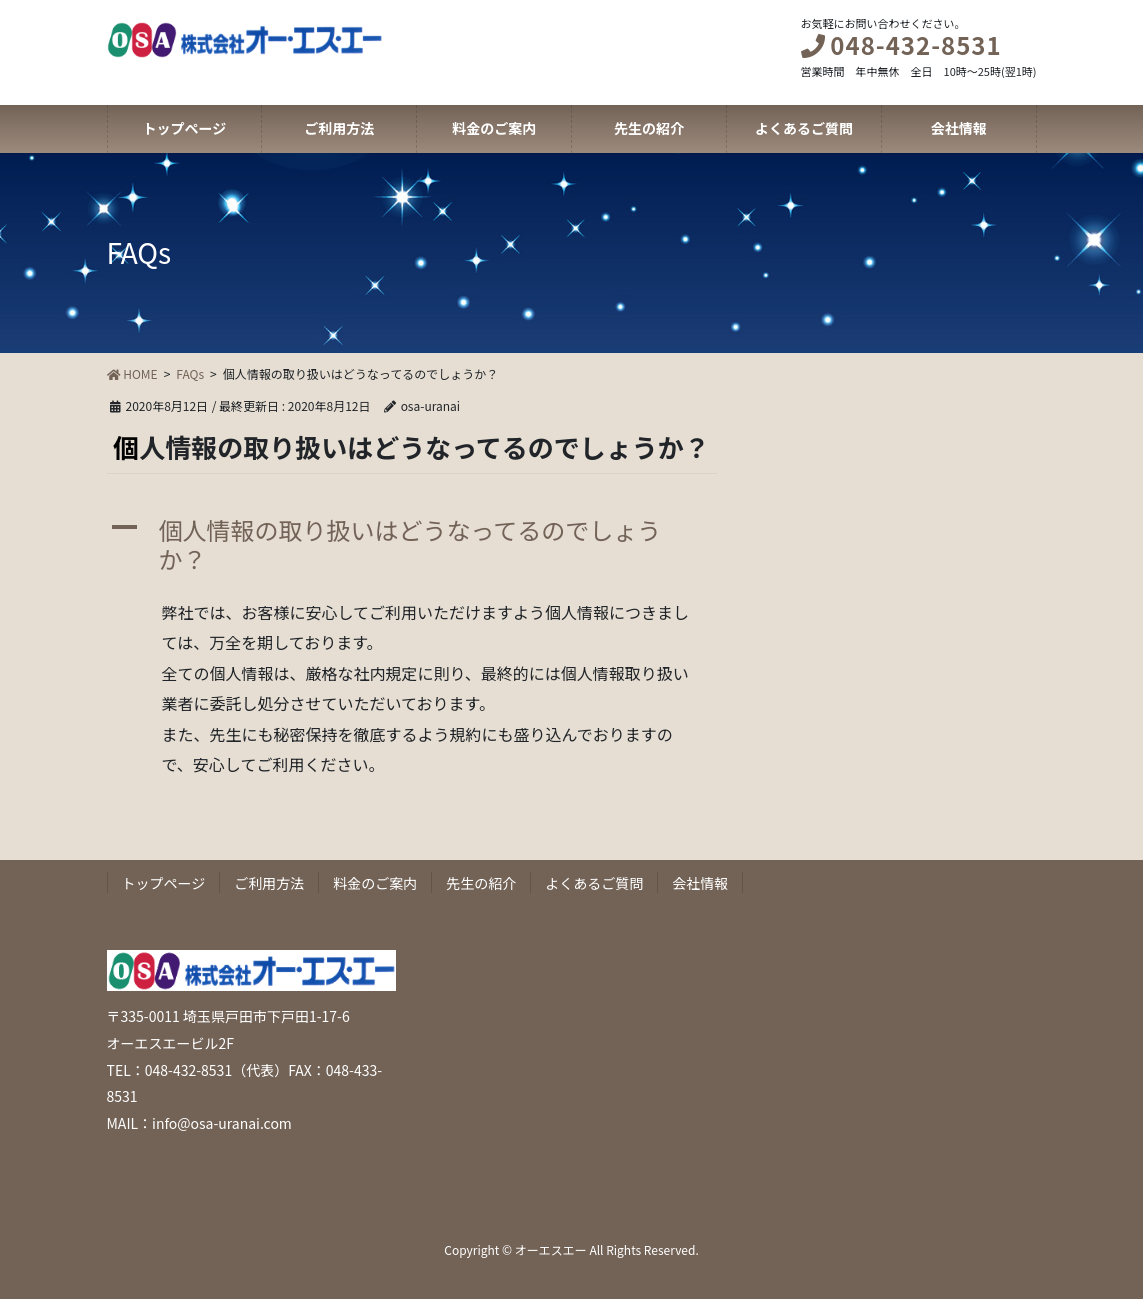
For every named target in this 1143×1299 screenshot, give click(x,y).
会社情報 (700, 883)
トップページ (164, 883)
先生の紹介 (481, 883)
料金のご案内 (375, 883)
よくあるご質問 (594, 883)
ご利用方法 (269, 883)
